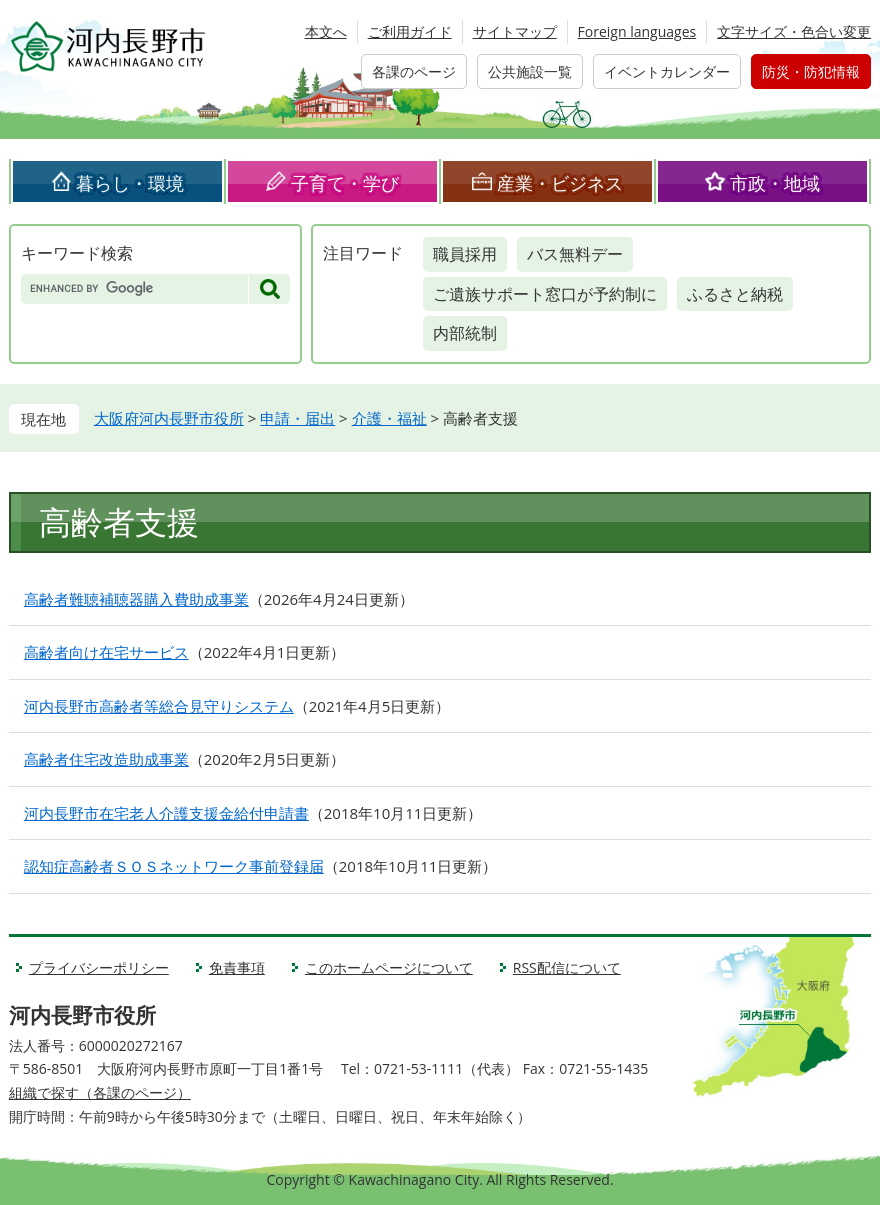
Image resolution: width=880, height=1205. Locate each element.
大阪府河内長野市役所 (169, 418)
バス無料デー (575, 254)
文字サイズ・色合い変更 (794, 31)
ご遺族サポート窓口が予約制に (545, 294)
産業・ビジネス (560, 183)
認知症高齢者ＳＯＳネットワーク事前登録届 (174, 866)
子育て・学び (345, 183)
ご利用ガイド (410, 31)
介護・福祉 (389, 418)
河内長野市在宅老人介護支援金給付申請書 (166, 813)
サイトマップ (515, 31)
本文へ (326, 31)
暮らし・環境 (130, 183)
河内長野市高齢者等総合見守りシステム (159, 706)
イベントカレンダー (667, 71)
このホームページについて (389, 967)
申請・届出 (297, 418)
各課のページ (414, 71)
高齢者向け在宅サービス (106, 652)
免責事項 (237, 967)
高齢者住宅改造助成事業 (106, 759)
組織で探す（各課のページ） (100, 1092)
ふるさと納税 (735, 294)
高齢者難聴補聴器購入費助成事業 (136, 599)
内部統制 (465, 333)
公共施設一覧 (530, 71)
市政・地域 (775, 183)
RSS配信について (567, 967)
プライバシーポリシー (99, 967)
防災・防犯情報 (811, 71)
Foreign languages (637, 31)
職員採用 (465, 254)
